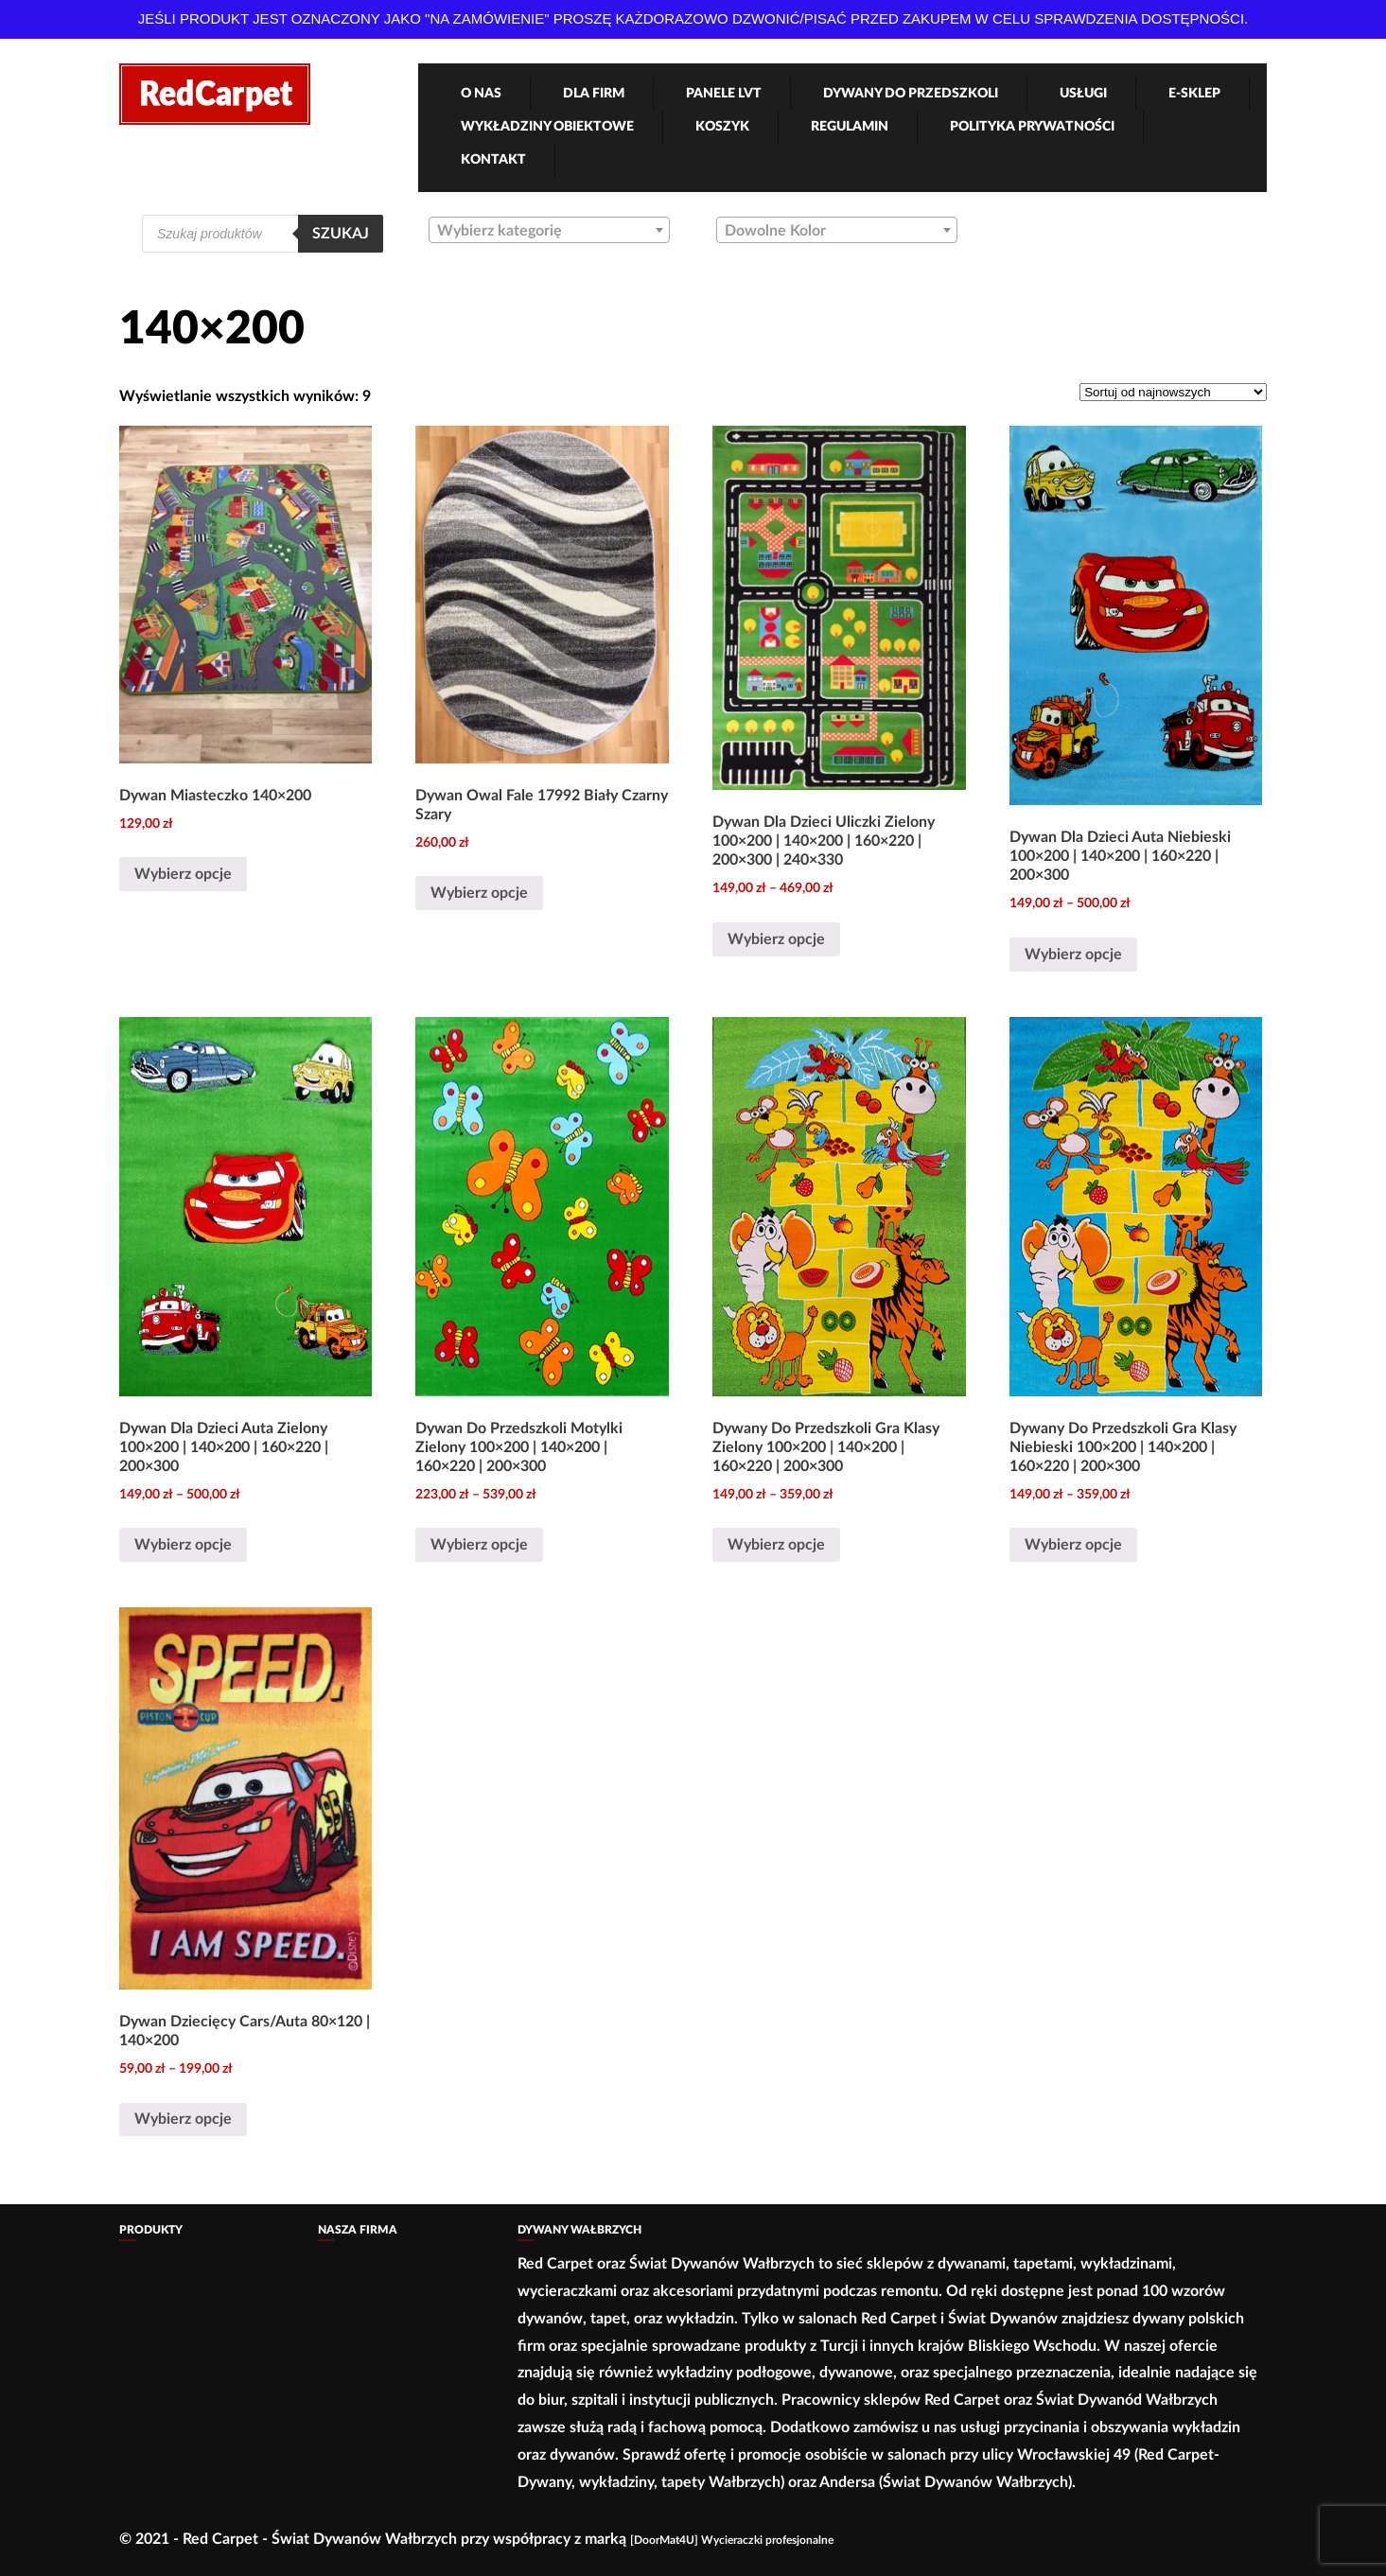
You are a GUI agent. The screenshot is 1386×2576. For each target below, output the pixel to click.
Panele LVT (724, 93)
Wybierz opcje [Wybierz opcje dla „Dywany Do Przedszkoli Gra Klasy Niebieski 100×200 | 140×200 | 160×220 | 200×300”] (1073, 1544)
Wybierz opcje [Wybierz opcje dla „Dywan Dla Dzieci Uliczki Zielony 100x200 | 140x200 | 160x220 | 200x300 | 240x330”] (776, 939)
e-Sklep (1194, 93)
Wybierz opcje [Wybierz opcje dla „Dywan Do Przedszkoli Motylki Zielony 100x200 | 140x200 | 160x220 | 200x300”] (479, 1544)
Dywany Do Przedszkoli (910, 93)
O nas (481, 93)
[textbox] (549, 231)
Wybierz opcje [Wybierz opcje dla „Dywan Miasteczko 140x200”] (183, 874)
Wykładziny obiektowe (547, 126)
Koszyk (722, 126)
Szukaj (340, 233)
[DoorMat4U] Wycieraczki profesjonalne (731, 2540)
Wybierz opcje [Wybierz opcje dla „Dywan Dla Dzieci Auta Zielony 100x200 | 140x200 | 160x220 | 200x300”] (183, 1544)
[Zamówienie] (1173, 392)
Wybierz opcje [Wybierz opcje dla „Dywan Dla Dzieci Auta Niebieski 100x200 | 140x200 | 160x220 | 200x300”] (1073, 954)
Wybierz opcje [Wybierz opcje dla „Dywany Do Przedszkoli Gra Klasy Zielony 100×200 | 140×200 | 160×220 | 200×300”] (776, 1544)
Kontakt (493, 159)
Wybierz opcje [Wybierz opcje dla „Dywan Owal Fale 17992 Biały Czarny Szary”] (479, 893)
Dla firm (593, 93)
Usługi (1083, 93)
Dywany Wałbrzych (579, 2229)
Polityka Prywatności (1032, 126)
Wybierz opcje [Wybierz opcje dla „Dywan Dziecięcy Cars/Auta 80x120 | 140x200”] (183, 2119)
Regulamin (849, 126)
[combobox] (549, 230)
